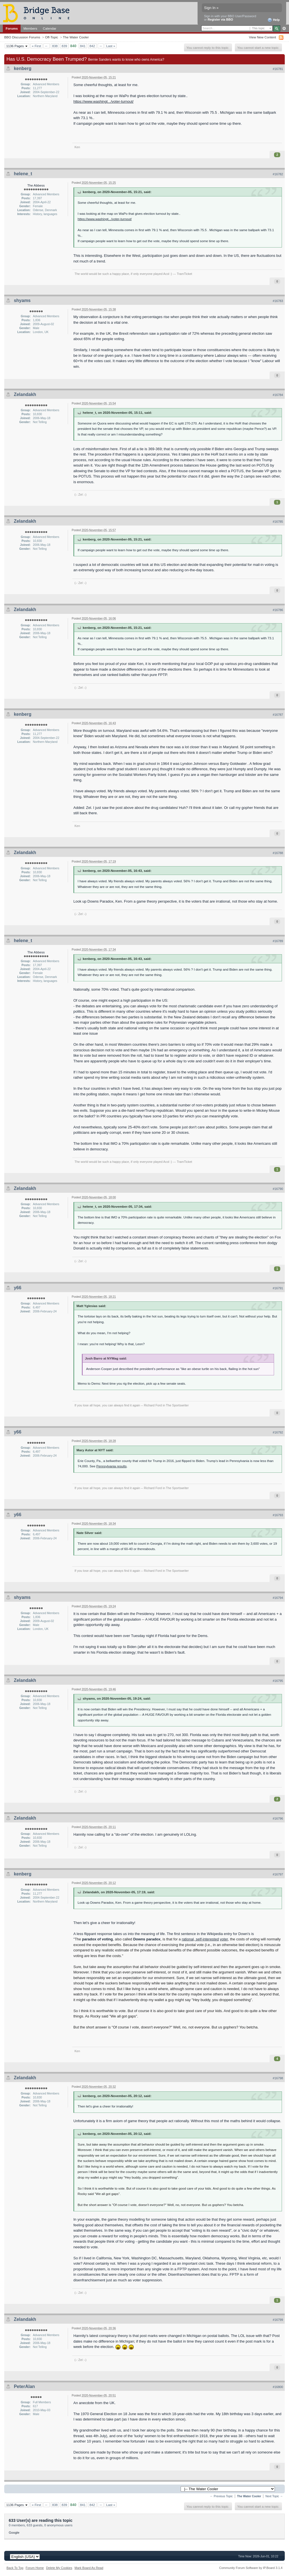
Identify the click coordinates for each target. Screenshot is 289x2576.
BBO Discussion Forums (22, 37)
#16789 (278, 941)
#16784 (278, 395)
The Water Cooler (76, 37)
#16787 (278, 714)
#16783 (278, 301)
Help (274, 20)
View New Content (262, 37)
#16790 (278, 1188)
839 (64, 46)
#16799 (278, 2319)
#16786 (278, 610)
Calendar (49, 28)
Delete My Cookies (59, 2568)
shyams (22, 300)
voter (224, 1939)
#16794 (278, 1597)
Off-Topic (51, 37)
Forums (12, 28)
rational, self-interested (200, 1939)
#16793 (278, 1515)
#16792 (278, 1432)
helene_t (23, 173)
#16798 (278, 2078)
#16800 (278, 2387)
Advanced (284, 28)
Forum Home (35, 2568)
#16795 (278, 1680)
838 (55, 46)
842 (92, 46)
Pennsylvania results (111, 1466)
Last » (110, 46)
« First (36, 46)
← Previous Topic (221, 2496)
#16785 (278, 521)
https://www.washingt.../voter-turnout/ (103, 101)
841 (83, 46)
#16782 (278, 174)
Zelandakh (25, 394)
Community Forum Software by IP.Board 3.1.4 (251, 2568)
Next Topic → (274, 2496)
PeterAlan (24, 2386)
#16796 (278, 1818)
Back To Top (14, 2568)
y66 (17, 1287)
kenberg (22, 68)
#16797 (278, 1874)
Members (30, 28)
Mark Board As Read (89, 2568)
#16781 (278, 69)
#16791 (278, 1288)
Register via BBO (220, 19)
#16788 (278, 853)
